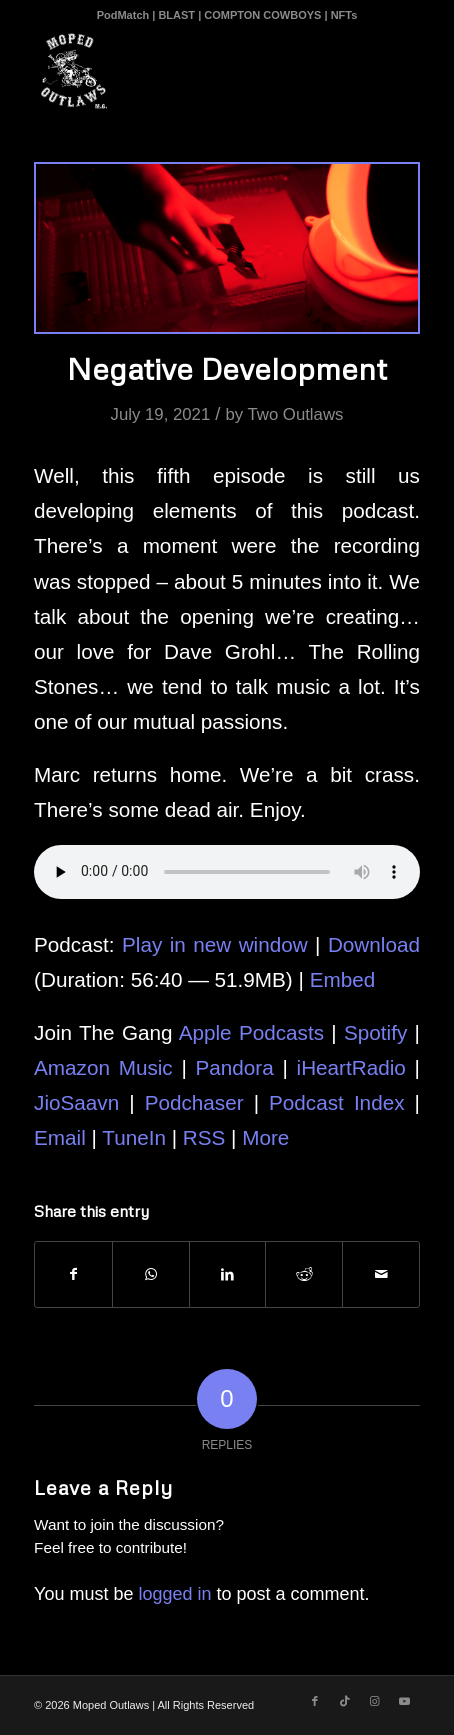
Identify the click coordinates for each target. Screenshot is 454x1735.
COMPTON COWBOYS (262, 15)
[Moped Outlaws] (188, 71)
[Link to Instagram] (375, 1701)
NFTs (344, 15)
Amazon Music (103, 1067)
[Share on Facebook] (73, 1274)
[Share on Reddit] (304, 1274)
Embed (343, 979)
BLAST (176, 15)
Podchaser (194, 1102)
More (265, 1137)
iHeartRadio (351, 1067)
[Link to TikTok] (345, 1701)
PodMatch (123, 15)
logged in (174, 1594)
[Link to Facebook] (315, 1701)
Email (60, 1137)
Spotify (375, 1032)
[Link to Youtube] (405, 1701)
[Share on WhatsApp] (151, 1274)
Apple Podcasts (251, 1032)
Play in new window (215, 944)
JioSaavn (76, 1102)
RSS (204, 1137)
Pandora (235, 1067)
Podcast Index (336, 1102)
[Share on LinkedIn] (228, 1274)
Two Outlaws (295, 414)
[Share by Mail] (381, 1274)
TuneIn (134, 1137)
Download (374, 944)
